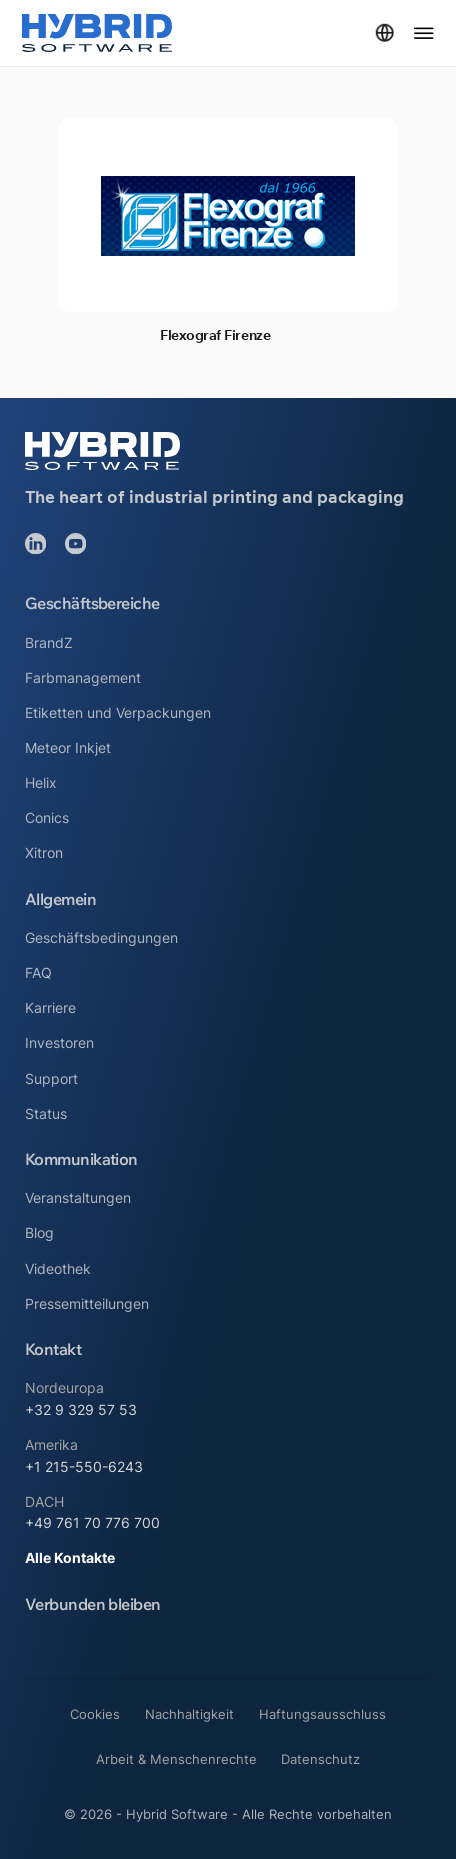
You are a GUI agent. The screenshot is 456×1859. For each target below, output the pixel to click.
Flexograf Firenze (215, 335)
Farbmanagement (83, 677)
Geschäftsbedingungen (101, 937)
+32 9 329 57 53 (81, 1409)
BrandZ (49, 642)
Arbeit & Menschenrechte (176, 1759)
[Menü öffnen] (424, 33)
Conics (47, 817)
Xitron (44, 852)
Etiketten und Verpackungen (118, 712)
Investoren (59, 1042)
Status (46, 1113)
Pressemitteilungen (87, 1303)
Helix (41, 782)
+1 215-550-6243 (84, 1466)
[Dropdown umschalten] (384, 32)
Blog (39, 1232)
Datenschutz (320, 1759)
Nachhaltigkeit (189, 1714)
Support (51, 1078)
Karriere (50, 1007)
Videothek (58, 1268)
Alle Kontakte (70, 1557)
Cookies (95, 1714)
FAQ (38, 972)
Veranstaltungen (78, 1197)
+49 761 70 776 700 (92, 1522)
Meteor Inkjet (68, 747)
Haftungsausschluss (322, 1714)
